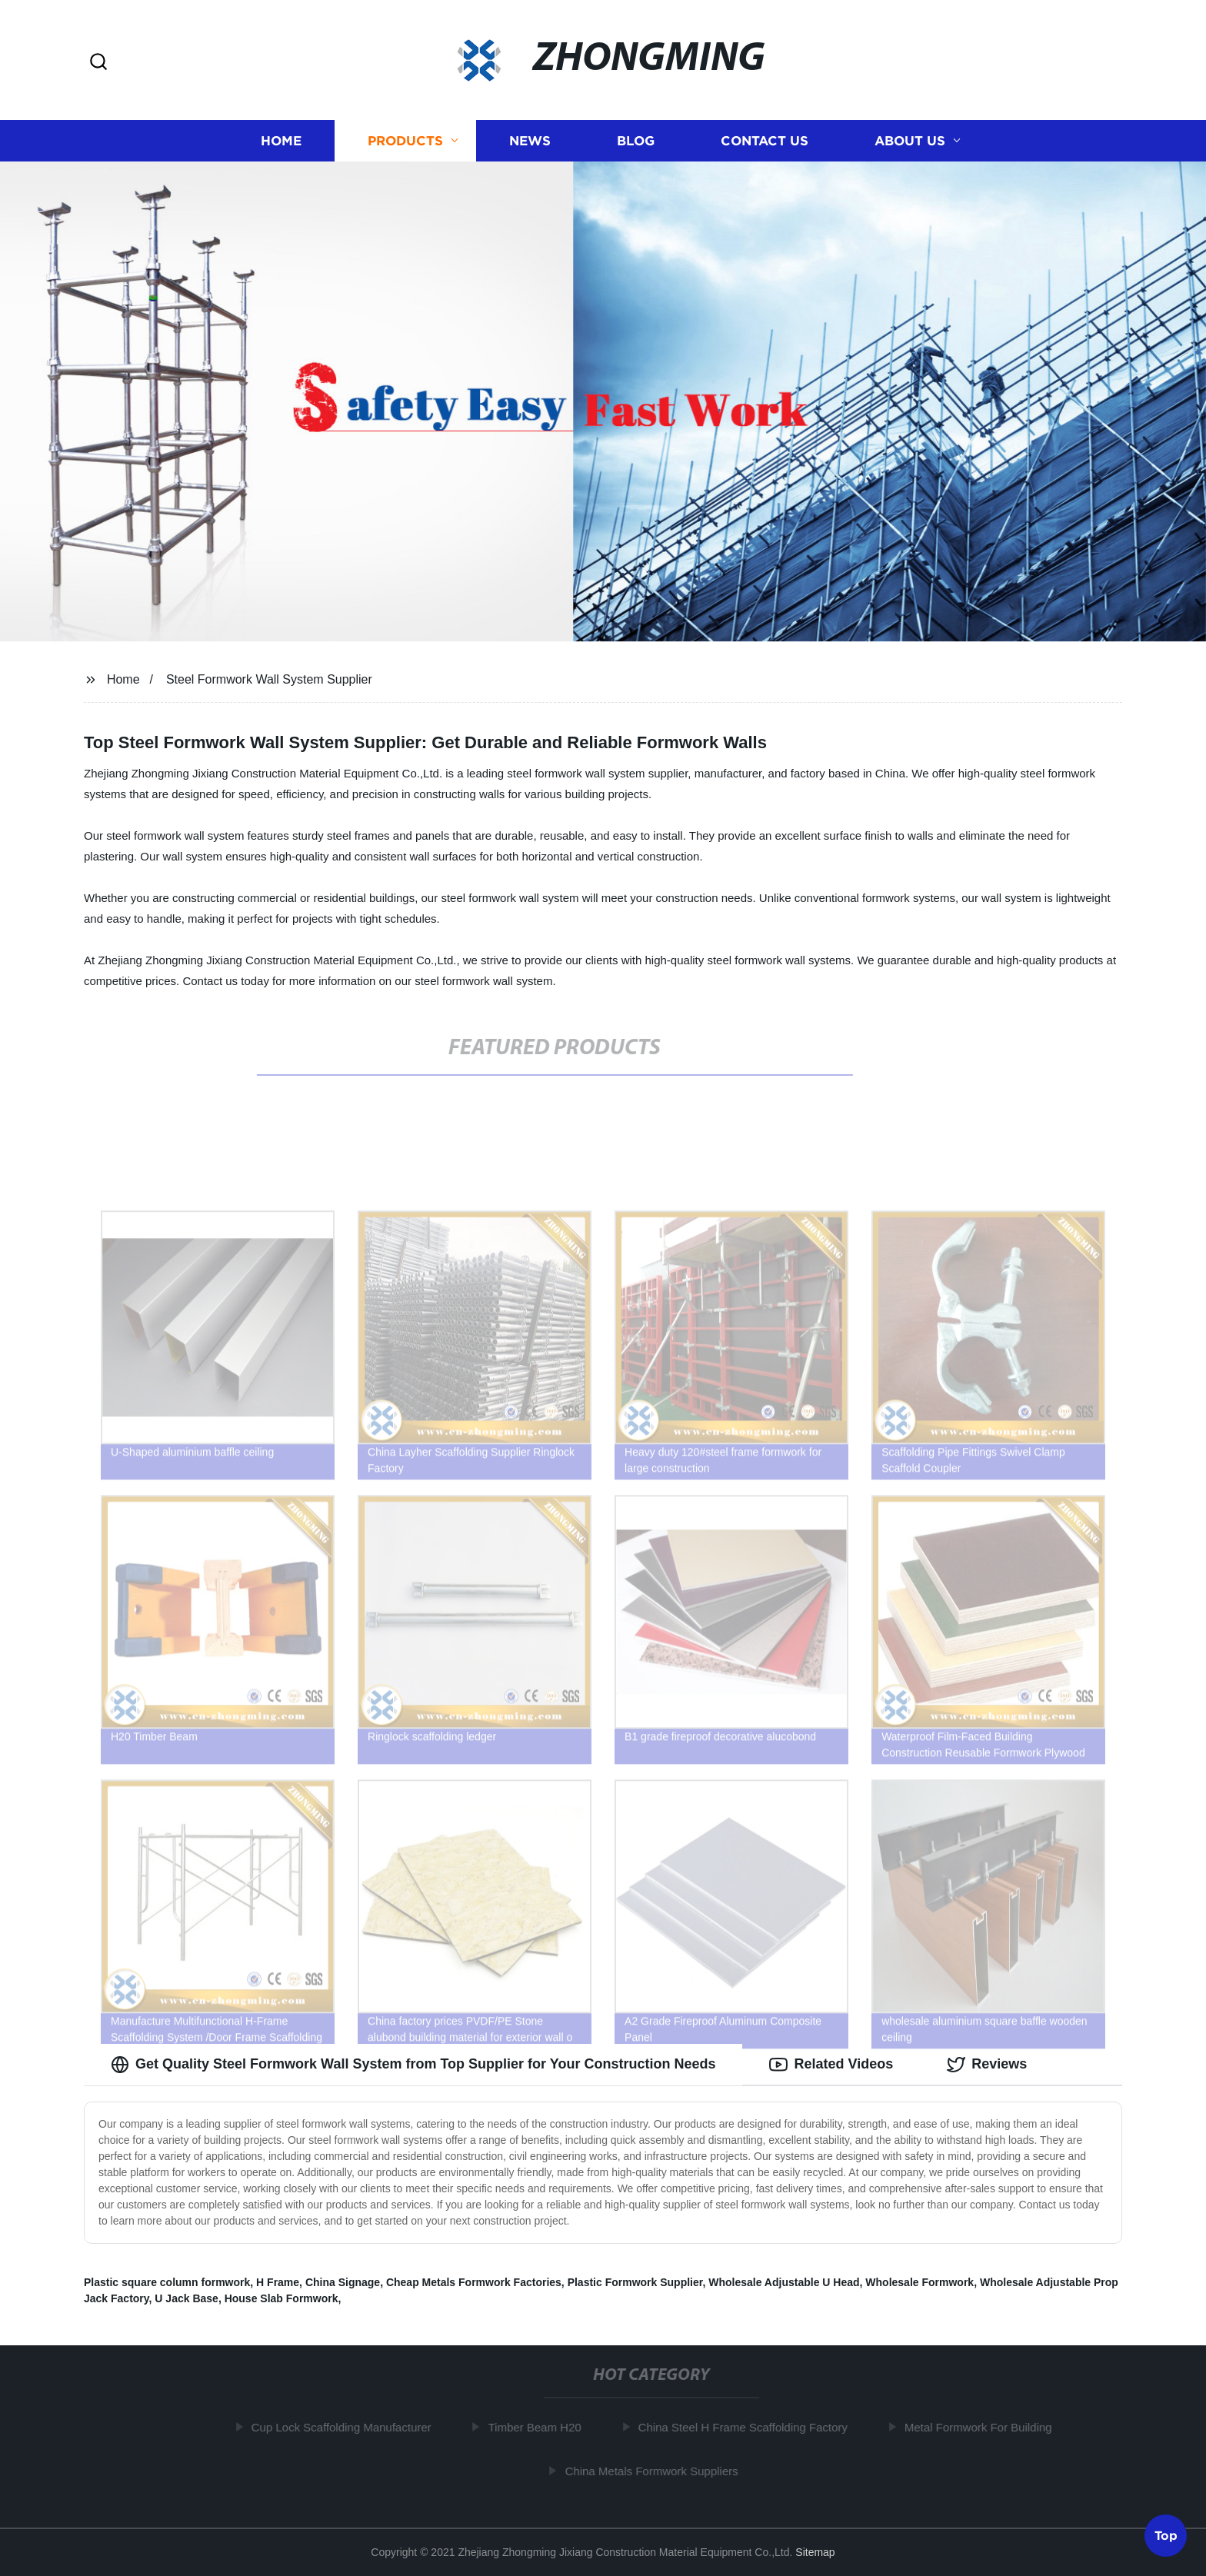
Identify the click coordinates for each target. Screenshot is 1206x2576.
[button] (98, 63)
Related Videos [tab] (831, 2064)
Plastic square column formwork (167, 2282)
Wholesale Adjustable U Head (783, 2282)
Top (1166, 2535)
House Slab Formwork (281, 2298)
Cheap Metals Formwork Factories (473, 2282)
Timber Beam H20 (541, 2427)
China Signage (342, 2282)
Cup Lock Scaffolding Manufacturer (348, 2427)
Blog (636, 140)
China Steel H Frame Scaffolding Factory (749, 2427)
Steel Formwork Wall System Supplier (269, 679)
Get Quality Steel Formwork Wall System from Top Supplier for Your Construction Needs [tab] (413, 2064)
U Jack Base (186, 2298)
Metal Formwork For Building (984, 2427)
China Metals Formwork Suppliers (658, 2471)
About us (910, 140)
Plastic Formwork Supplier (635, 2282)
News (530, 140)
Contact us (764, 140)
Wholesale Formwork (919, 2282)
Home (281, 140)
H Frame (277, 2282)
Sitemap (815, 2552)
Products (405, 140)
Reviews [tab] (987, 2064)
